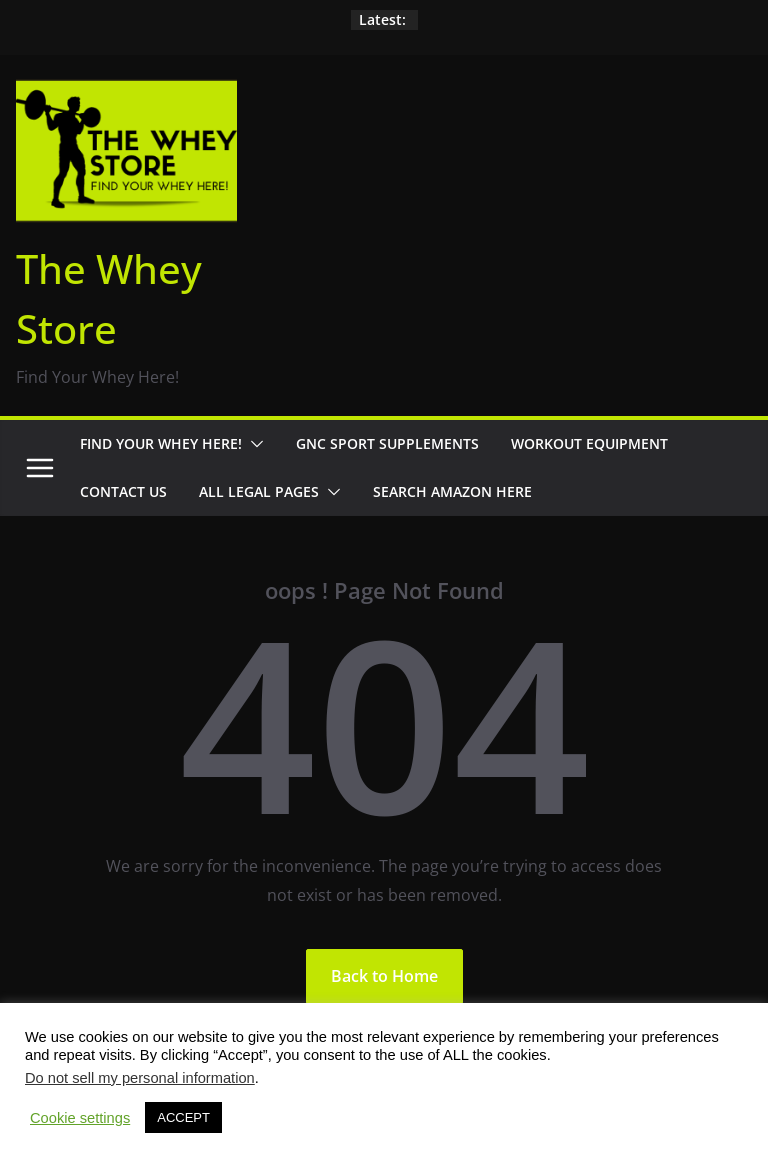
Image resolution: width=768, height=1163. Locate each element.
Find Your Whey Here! (161, 443)
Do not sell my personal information (140, 1078)
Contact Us (123, 491)
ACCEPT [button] (183, 1117)
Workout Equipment (589, 443)
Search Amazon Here (452, 491)
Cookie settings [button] (80, 1118)
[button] (253, 444)
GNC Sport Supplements (387, 443)
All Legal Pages (259, 491)
